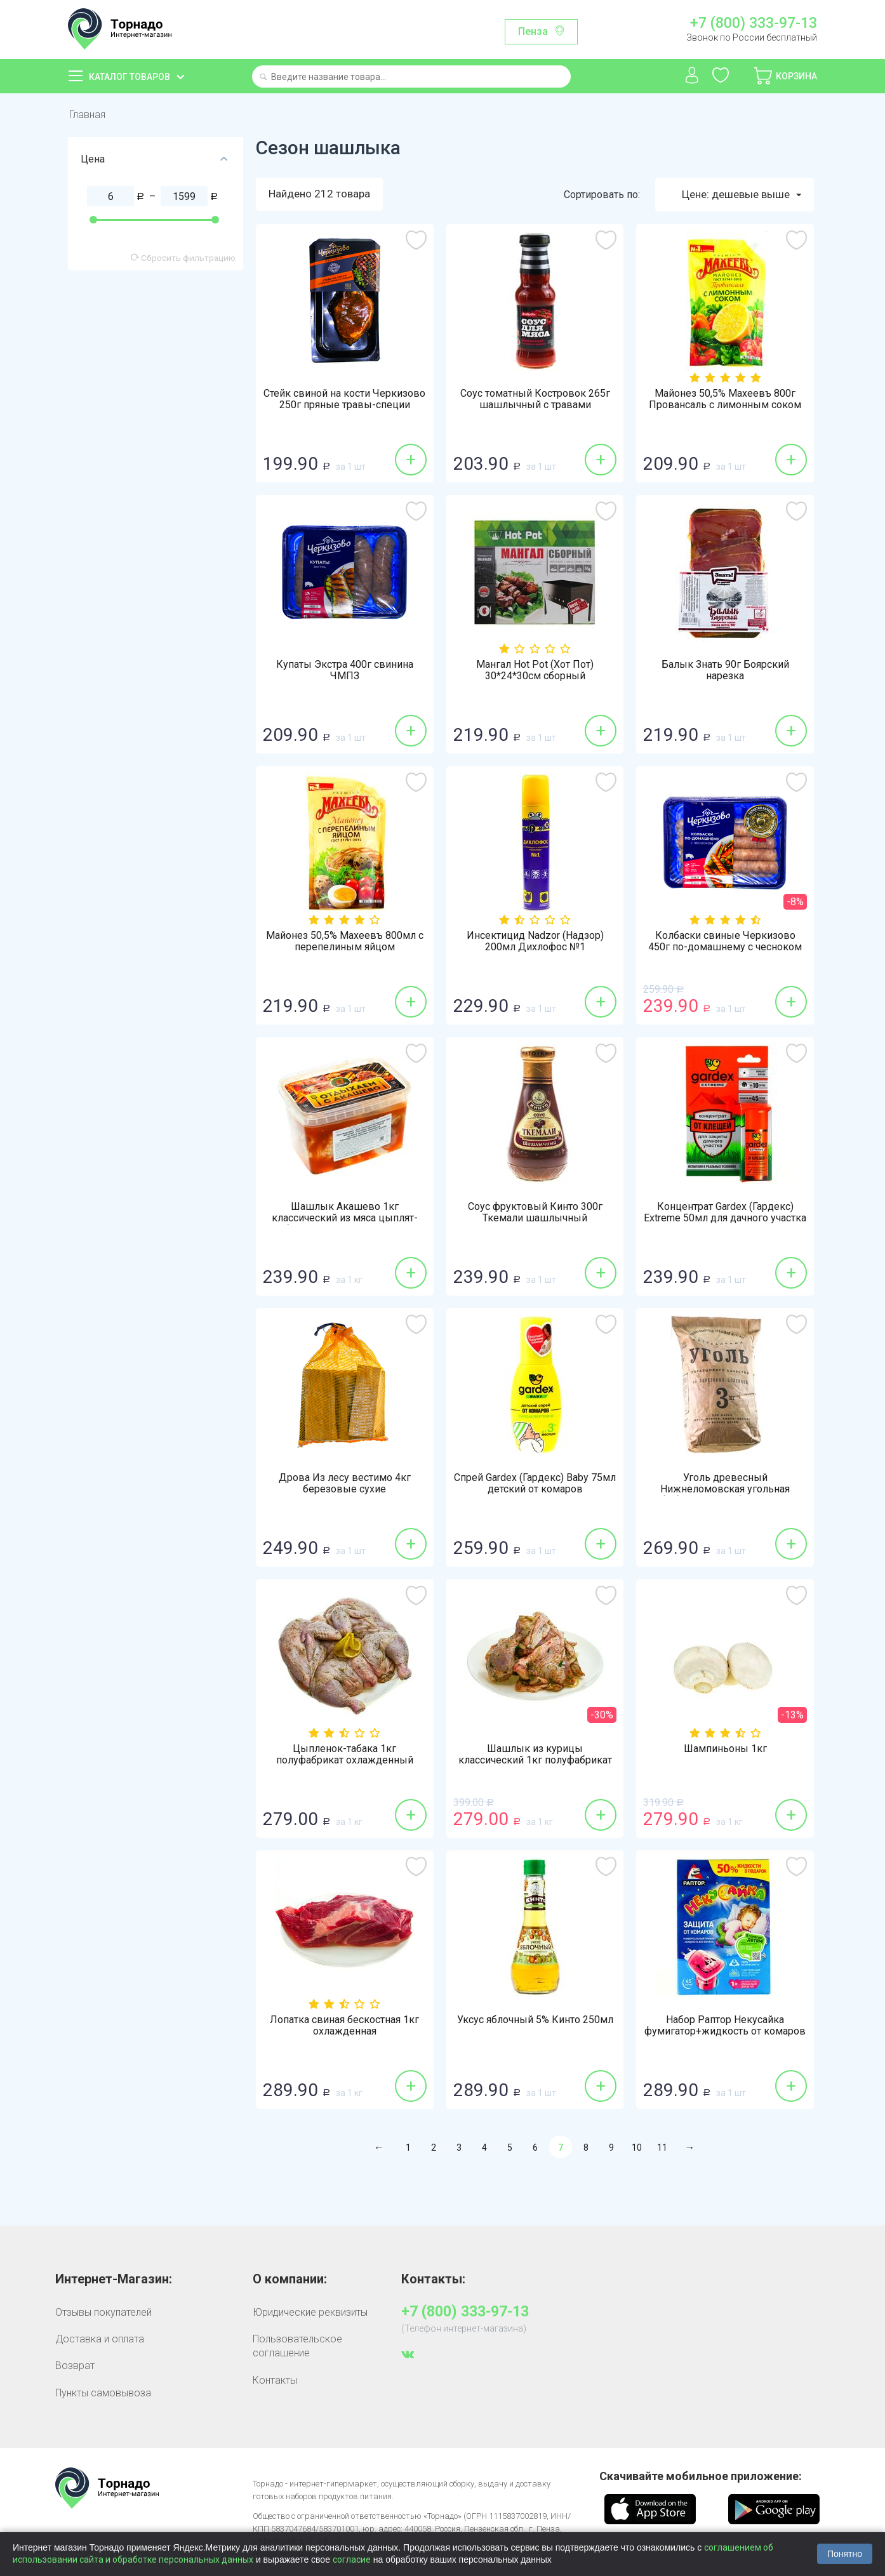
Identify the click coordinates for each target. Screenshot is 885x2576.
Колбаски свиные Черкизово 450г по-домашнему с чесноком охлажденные (725, 947)
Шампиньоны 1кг (725, 1749)
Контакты (275, 2380)
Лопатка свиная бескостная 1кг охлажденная (344, 2025)
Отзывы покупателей (103, 2312)
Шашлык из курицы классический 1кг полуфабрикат (535, 1754)
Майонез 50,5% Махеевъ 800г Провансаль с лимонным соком (725, 399)
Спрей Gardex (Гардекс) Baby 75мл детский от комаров (535, 1483)
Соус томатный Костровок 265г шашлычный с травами (535, 399)
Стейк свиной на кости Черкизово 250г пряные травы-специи (344, 399)
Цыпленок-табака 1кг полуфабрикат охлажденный (344, 1754)
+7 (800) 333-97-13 (753, 23)
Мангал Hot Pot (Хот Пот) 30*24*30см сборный (535, 670)
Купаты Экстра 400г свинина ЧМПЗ (344, 670)
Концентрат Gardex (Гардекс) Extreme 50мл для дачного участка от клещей (725, 1218)
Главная (87, 115)
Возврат (75, 2366)
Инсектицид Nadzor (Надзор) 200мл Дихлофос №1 (535, 941)
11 (662, 2147)
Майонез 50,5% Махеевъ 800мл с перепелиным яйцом (344, 941)
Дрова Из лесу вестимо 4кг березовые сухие (345, 1483)
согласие (352, 2559)
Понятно (844, 2554)
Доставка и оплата (99, 2339)
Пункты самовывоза (103, 2393)
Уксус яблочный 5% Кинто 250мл (535, 2020)
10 (637, 2147)
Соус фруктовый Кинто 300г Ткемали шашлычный (535, 1212)
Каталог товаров (129, 77)
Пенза (533, 31)
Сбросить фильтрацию (183, 258)
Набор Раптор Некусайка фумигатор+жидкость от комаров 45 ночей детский (725, 2031)
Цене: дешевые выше (741, 195)
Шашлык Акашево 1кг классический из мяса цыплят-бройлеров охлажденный (345, 1218)
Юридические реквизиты (310, 2312)
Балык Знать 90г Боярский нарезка (725, 670)
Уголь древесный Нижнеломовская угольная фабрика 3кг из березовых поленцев (725, 1495)
